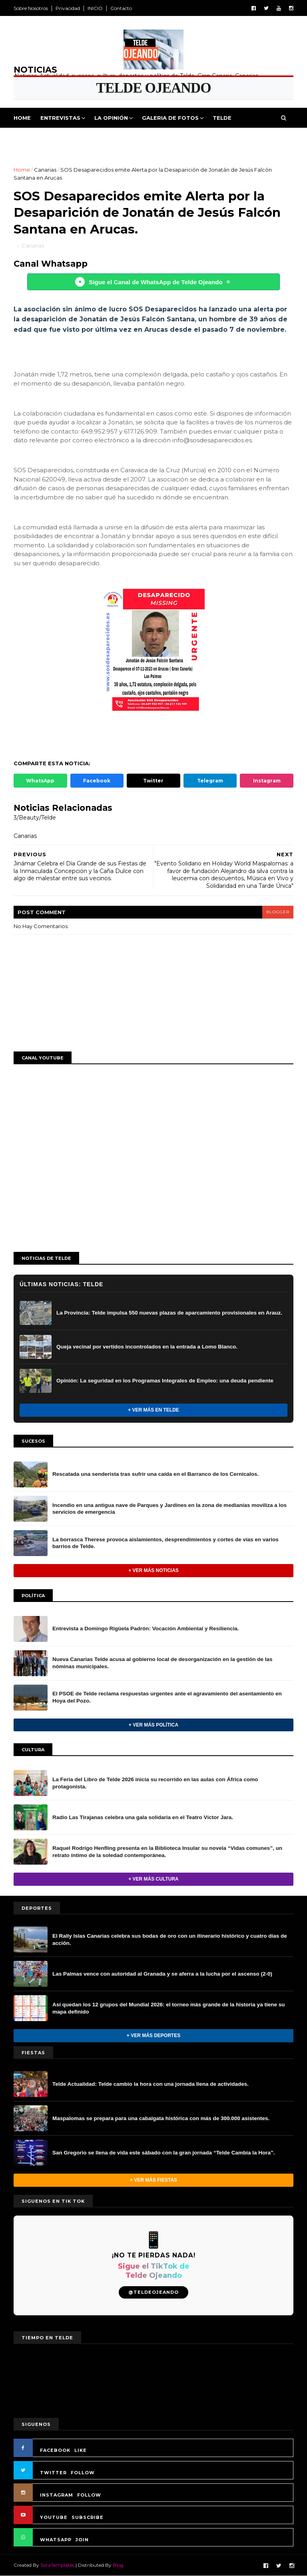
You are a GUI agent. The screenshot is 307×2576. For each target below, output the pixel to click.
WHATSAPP (56, 2539)
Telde (222, 118)
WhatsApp (40, 781)
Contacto (121, 8)
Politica (32, 138)
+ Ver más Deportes (153, 2035)
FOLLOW (83, 2472)
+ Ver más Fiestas (153, 2180)
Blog (118, 2565)
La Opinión (111, 118)
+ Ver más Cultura (153, 1879)
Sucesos (181, 138)
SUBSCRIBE (88, 2517)
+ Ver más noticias (153, 1570)
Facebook (96, 781)
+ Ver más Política (153, 1725)
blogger (277, 912)
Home (22, 118)
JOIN (82, 2539)
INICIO (95, 8)
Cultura (145, 138)
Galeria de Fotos (170, 118)
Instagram (267, 781)
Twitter (153, 781)
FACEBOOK (55, 2450)
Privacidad (68, 8)
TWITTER (53, 2472)
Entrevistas (60, 118)
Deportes (72, 138)
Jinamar (218, 138)
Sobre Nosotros (31, 8)
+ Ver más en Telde (153, 1410)
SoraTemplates (57, 2565)
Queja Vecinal (263, 138)
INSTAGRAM (56, 2495)
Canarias (45, 169)
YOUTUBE (54, 2517)
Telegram (210, 781)
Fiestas (110, 138)
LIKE (80, 2450)
